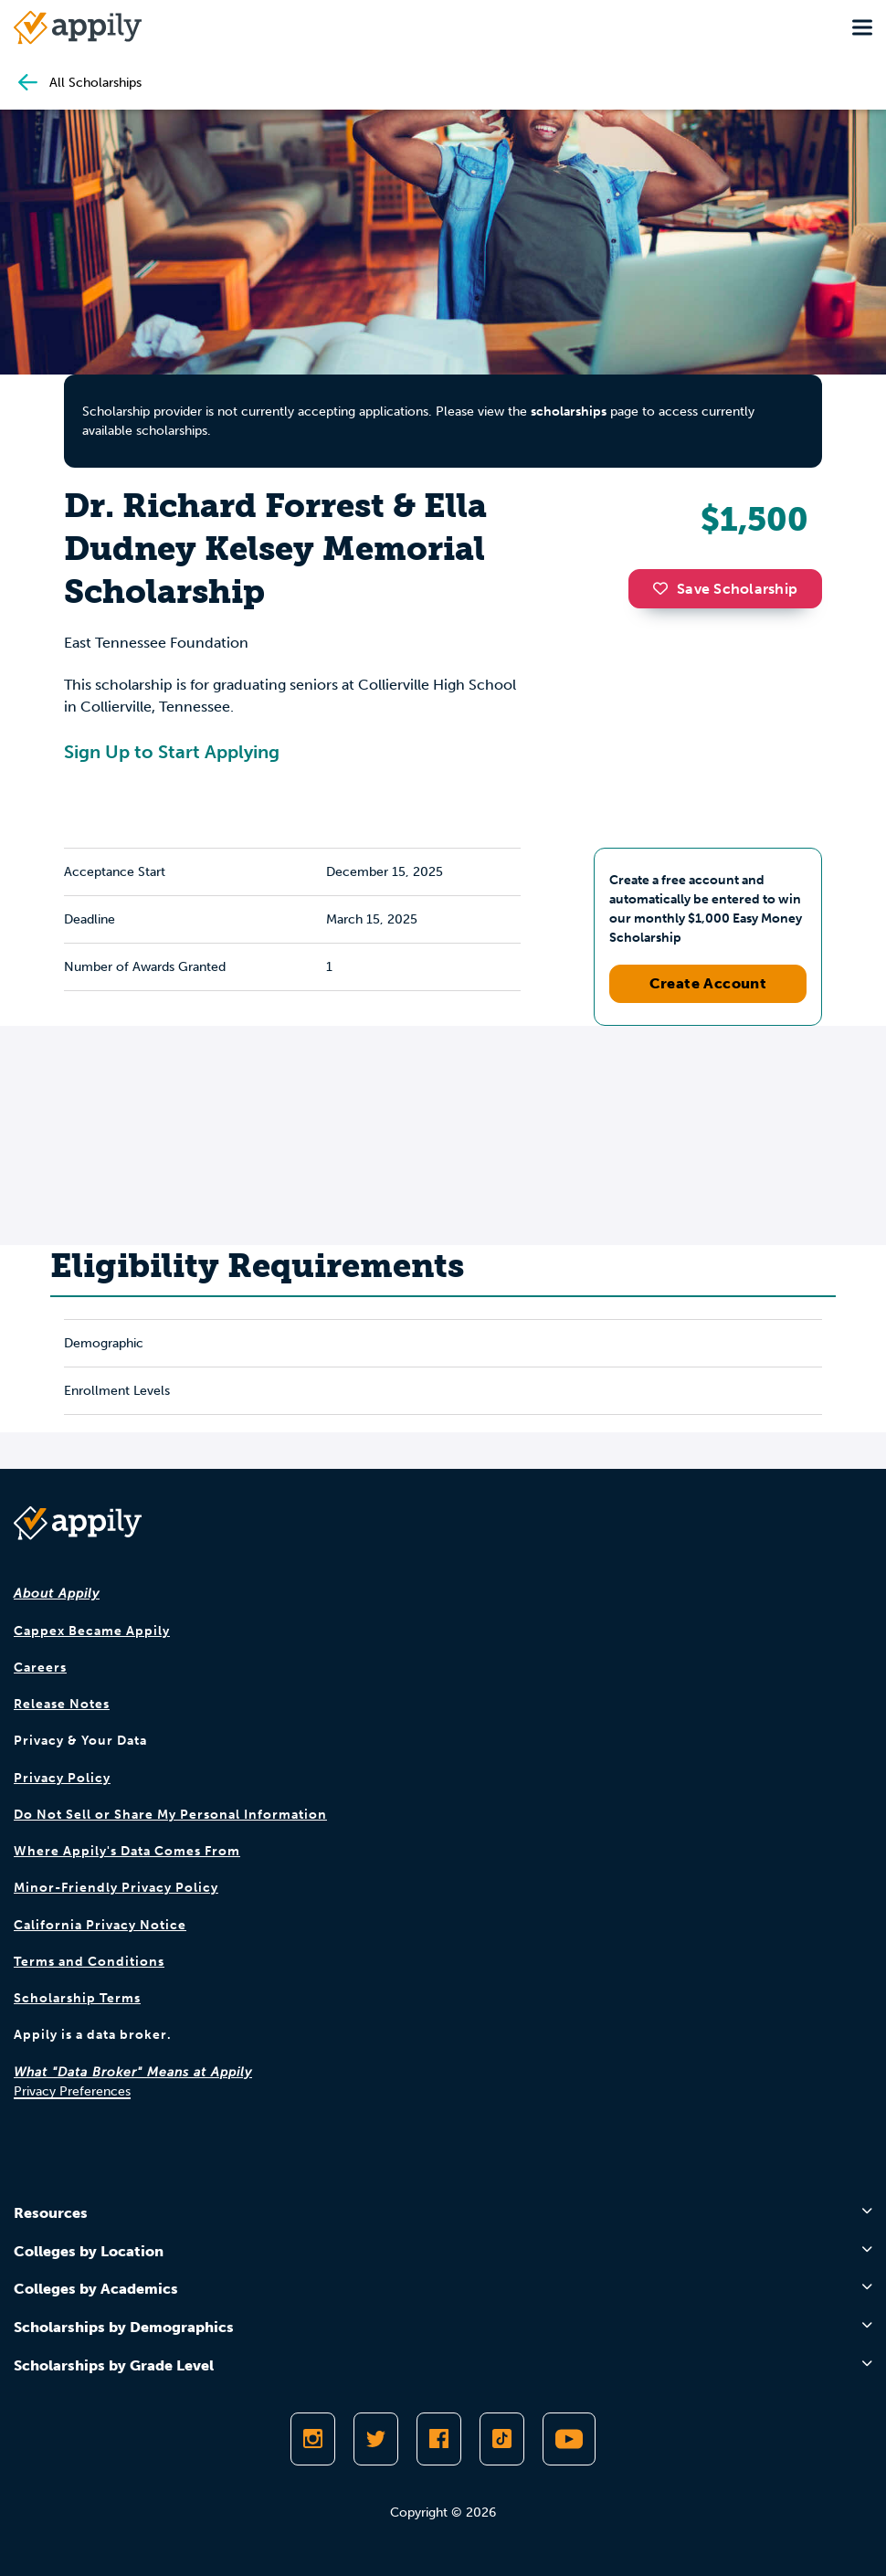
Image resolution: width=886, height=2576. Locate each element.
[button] (665, 588)
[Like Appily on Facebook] (439, 2438)
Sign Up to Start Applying (172, 752)
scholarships (568, 411)
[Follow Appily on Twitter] (375, 2438)
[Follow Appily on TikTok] (502, 2438)
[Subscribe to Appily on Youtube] (569, 2438)
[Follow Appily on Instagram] (312, 2438)
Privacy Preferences (72, 2091)
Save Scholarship (725, 588)
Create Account (708, 983)
